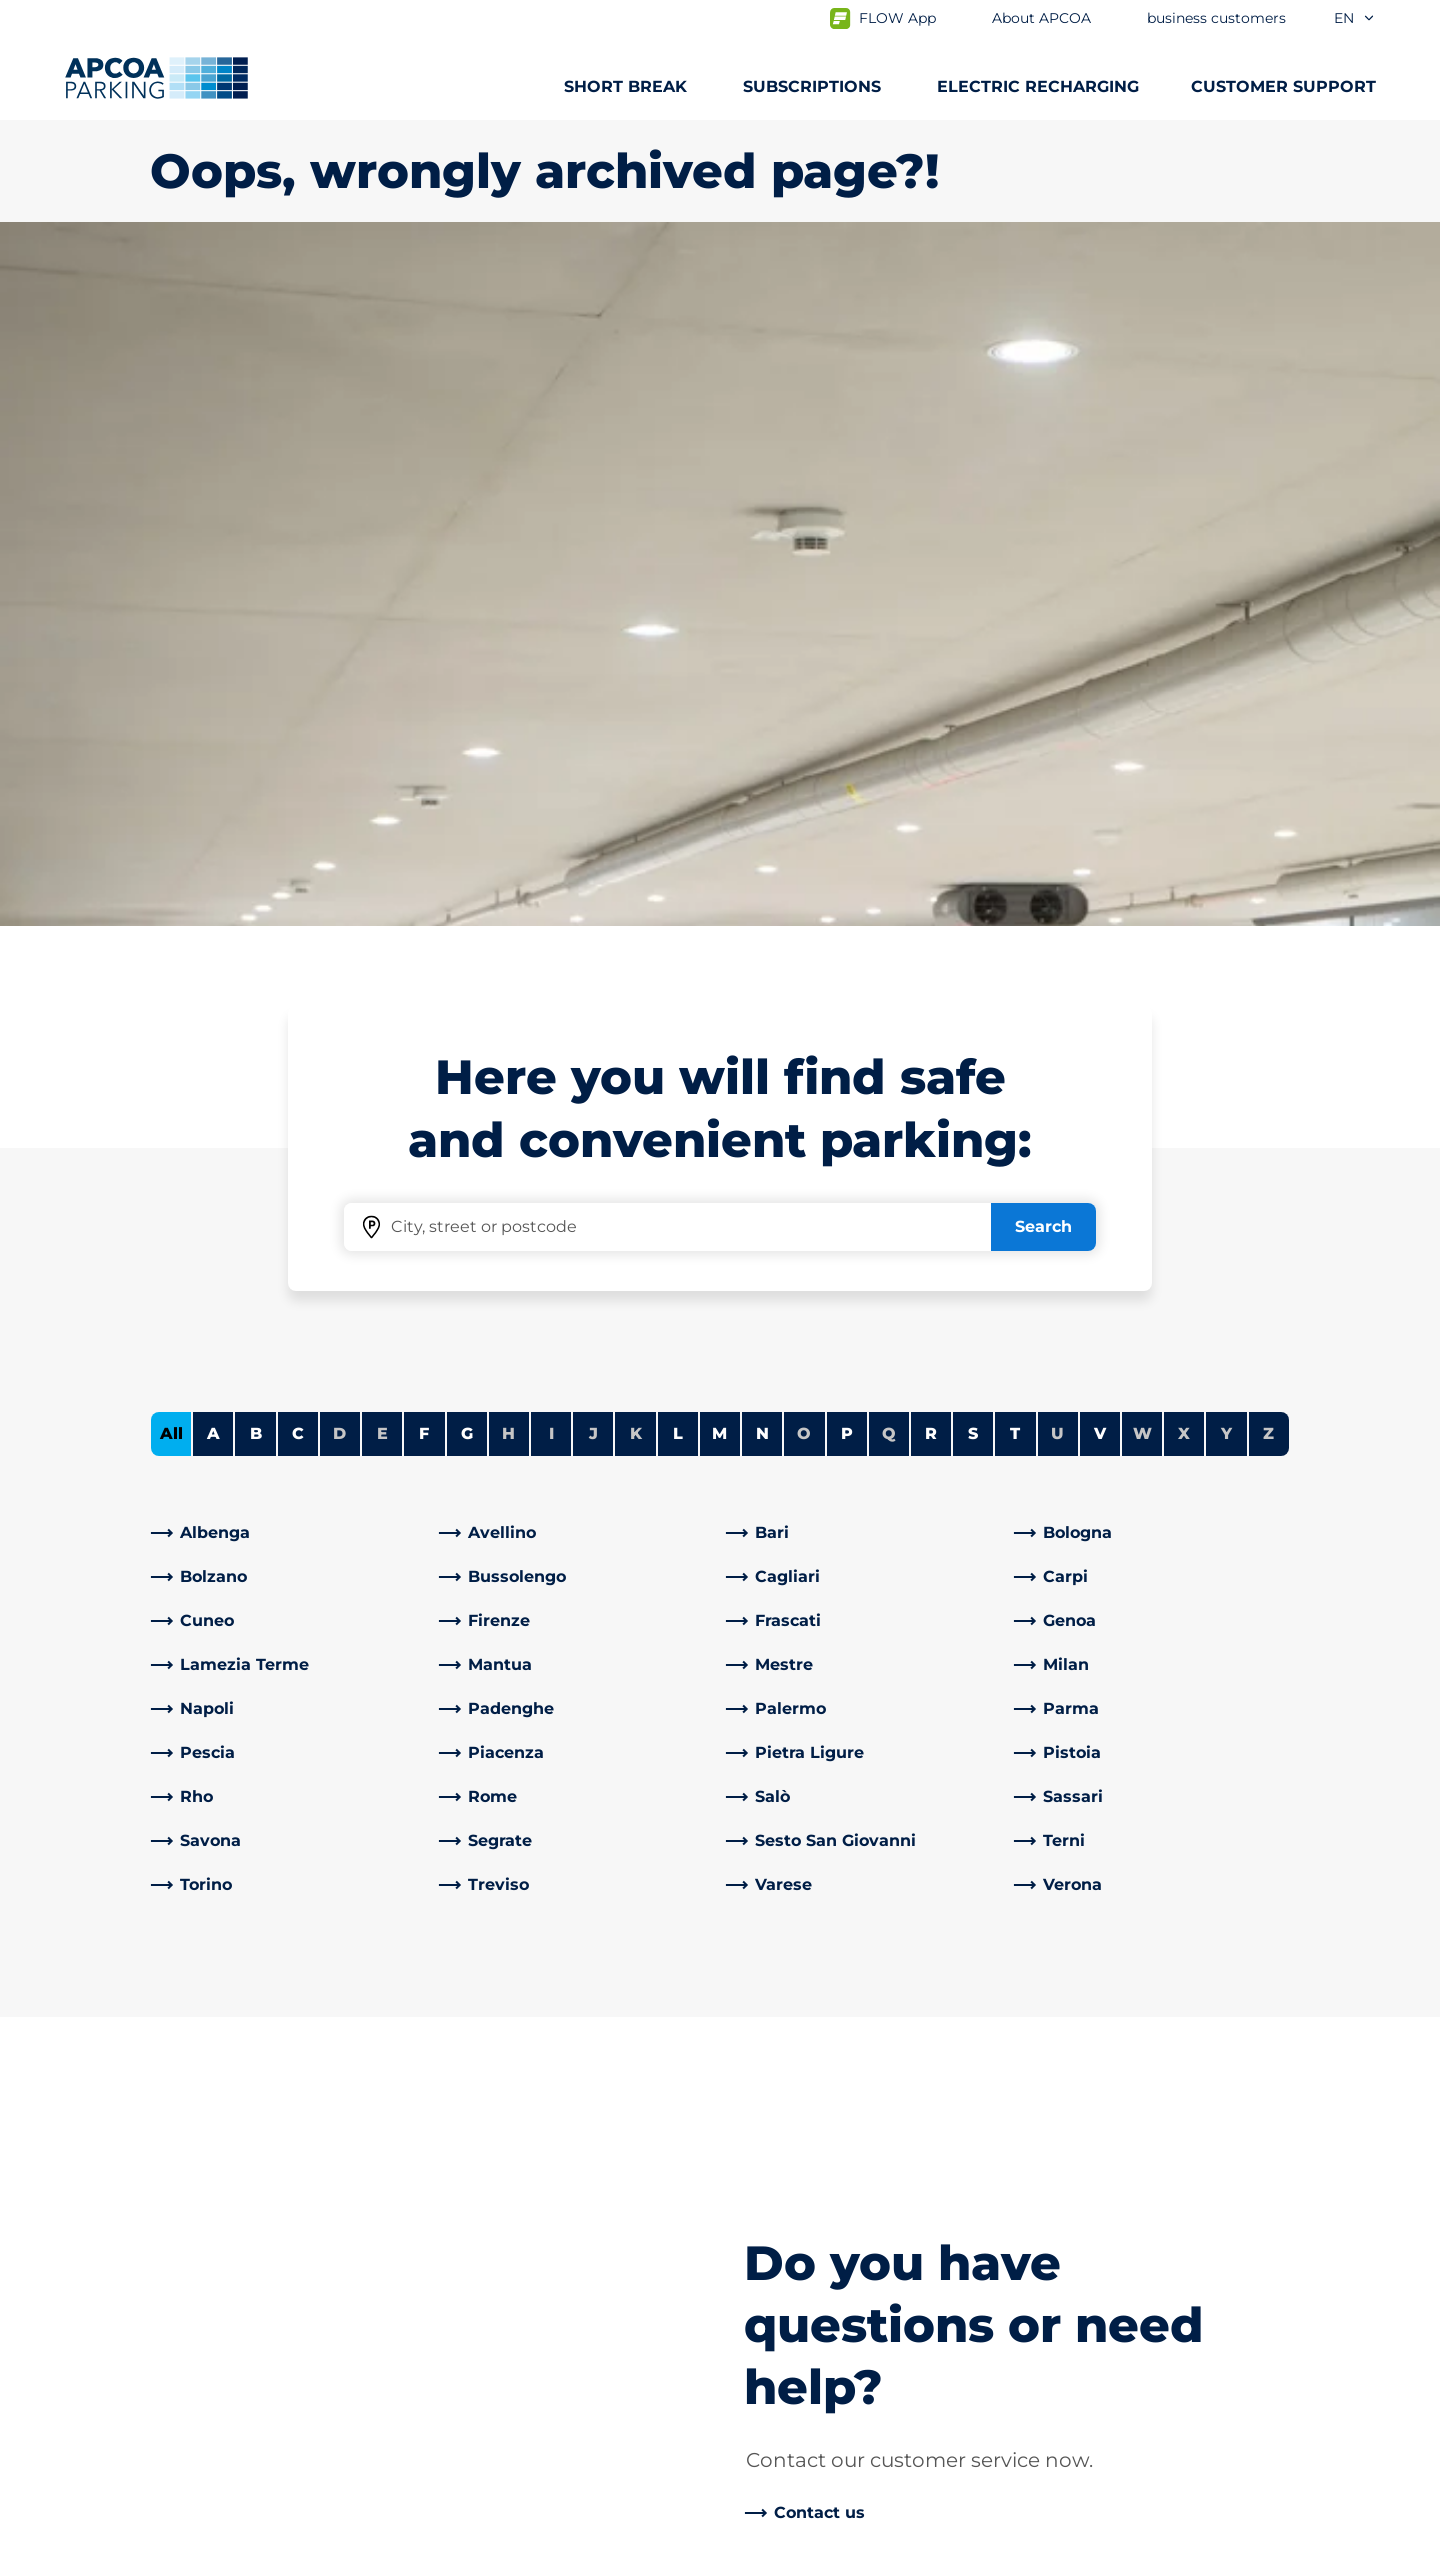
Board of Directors (808, 2313)
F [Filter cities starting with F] (424, 729)
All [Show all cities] (171, 729)
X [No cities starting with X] (1184, 729)
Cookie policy (344, 2548)
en (1355, 18)
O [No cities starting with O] (804, 729)
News (758, 2409)
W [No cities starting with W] (1142, 729)
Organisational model (822, 2377)
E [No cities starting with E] (382, 729)
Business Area (792, 2129)
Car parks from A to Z (233, 1993)
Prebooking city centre (242, 2089)
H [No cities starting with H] (508, 729)
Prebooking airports (229, 2057)
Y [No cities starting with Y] (1226, 729)
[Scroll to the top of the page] (1408, 1843)
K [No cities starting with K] (636, 729)
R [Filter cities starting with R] (931, 729)
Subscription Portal (226, 2153)
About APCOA (792, 1993)
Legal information (502, 2548)
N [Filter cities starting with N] (762, 729)
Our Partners (787, 2161)
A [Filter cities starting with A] (213, 729)
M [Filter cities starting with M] (719, 729)
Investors (773, 2193)
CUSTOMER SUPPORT (1283, 86)
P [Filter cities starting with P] (847, 729)
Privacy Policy (199, 2548)
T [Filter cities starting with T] (1015, 729)
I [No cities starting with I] (551, 729)
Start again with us (811, 2281)
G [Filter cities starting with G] (467, 729)
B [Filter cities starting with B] (256, 729)
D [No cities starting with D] (339, 729)
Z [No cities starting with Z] (1268, 729)
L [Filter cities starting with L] (678, 729)
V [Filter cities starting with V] (1100, 729)
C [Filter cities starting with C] (298, 729)
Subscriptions (205, 2025)
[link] (289, 829)
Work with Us (790, 2025)
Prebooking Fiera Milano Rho (265, 2121)
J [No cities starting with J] (593, 729)
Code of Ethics (794, 2345)
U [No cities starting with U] (1057, 729)
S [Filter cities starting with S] (973, 729)
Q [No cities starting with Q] (889, 729)
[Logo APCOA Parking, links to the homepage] (156, 78)
